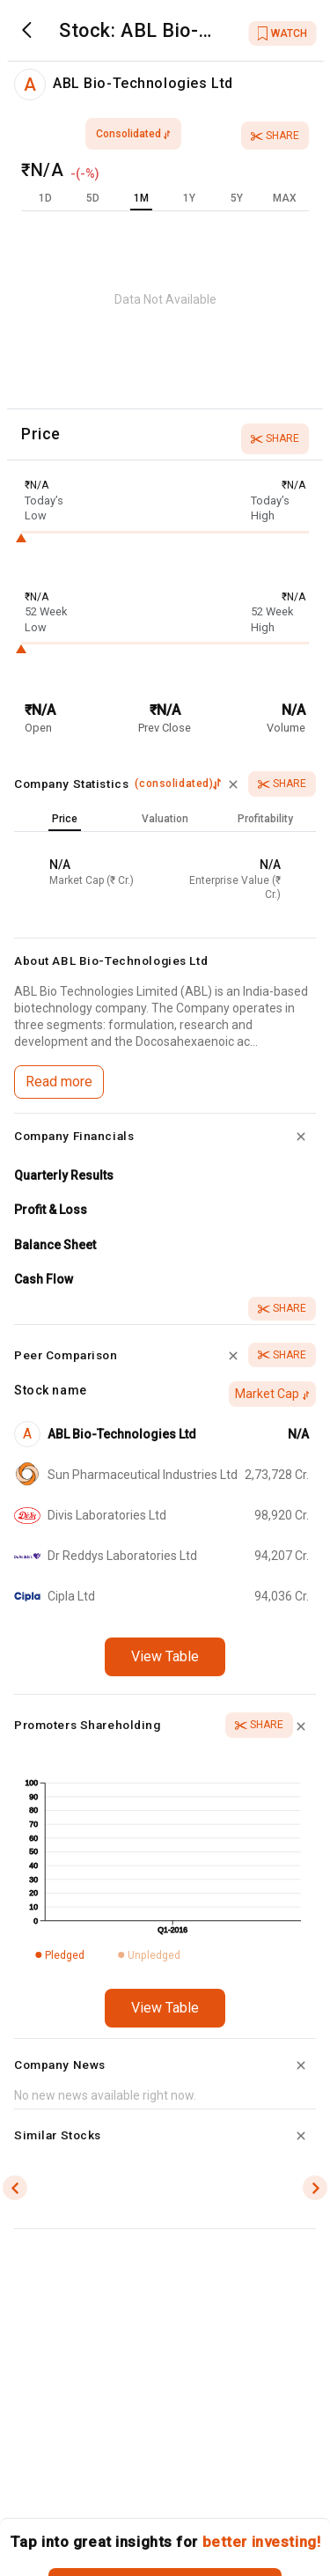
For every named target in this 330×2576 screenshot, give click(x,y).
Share (275, 135)
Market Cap (272, 1394)
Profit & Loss (50, 1210)
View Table (165, 1656)
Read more (59, 1081)
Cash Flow (43, 1279)
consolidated (133, 134)
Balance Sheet (55, 1245)
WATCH (282, 33)
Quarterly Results (64, 1175)
